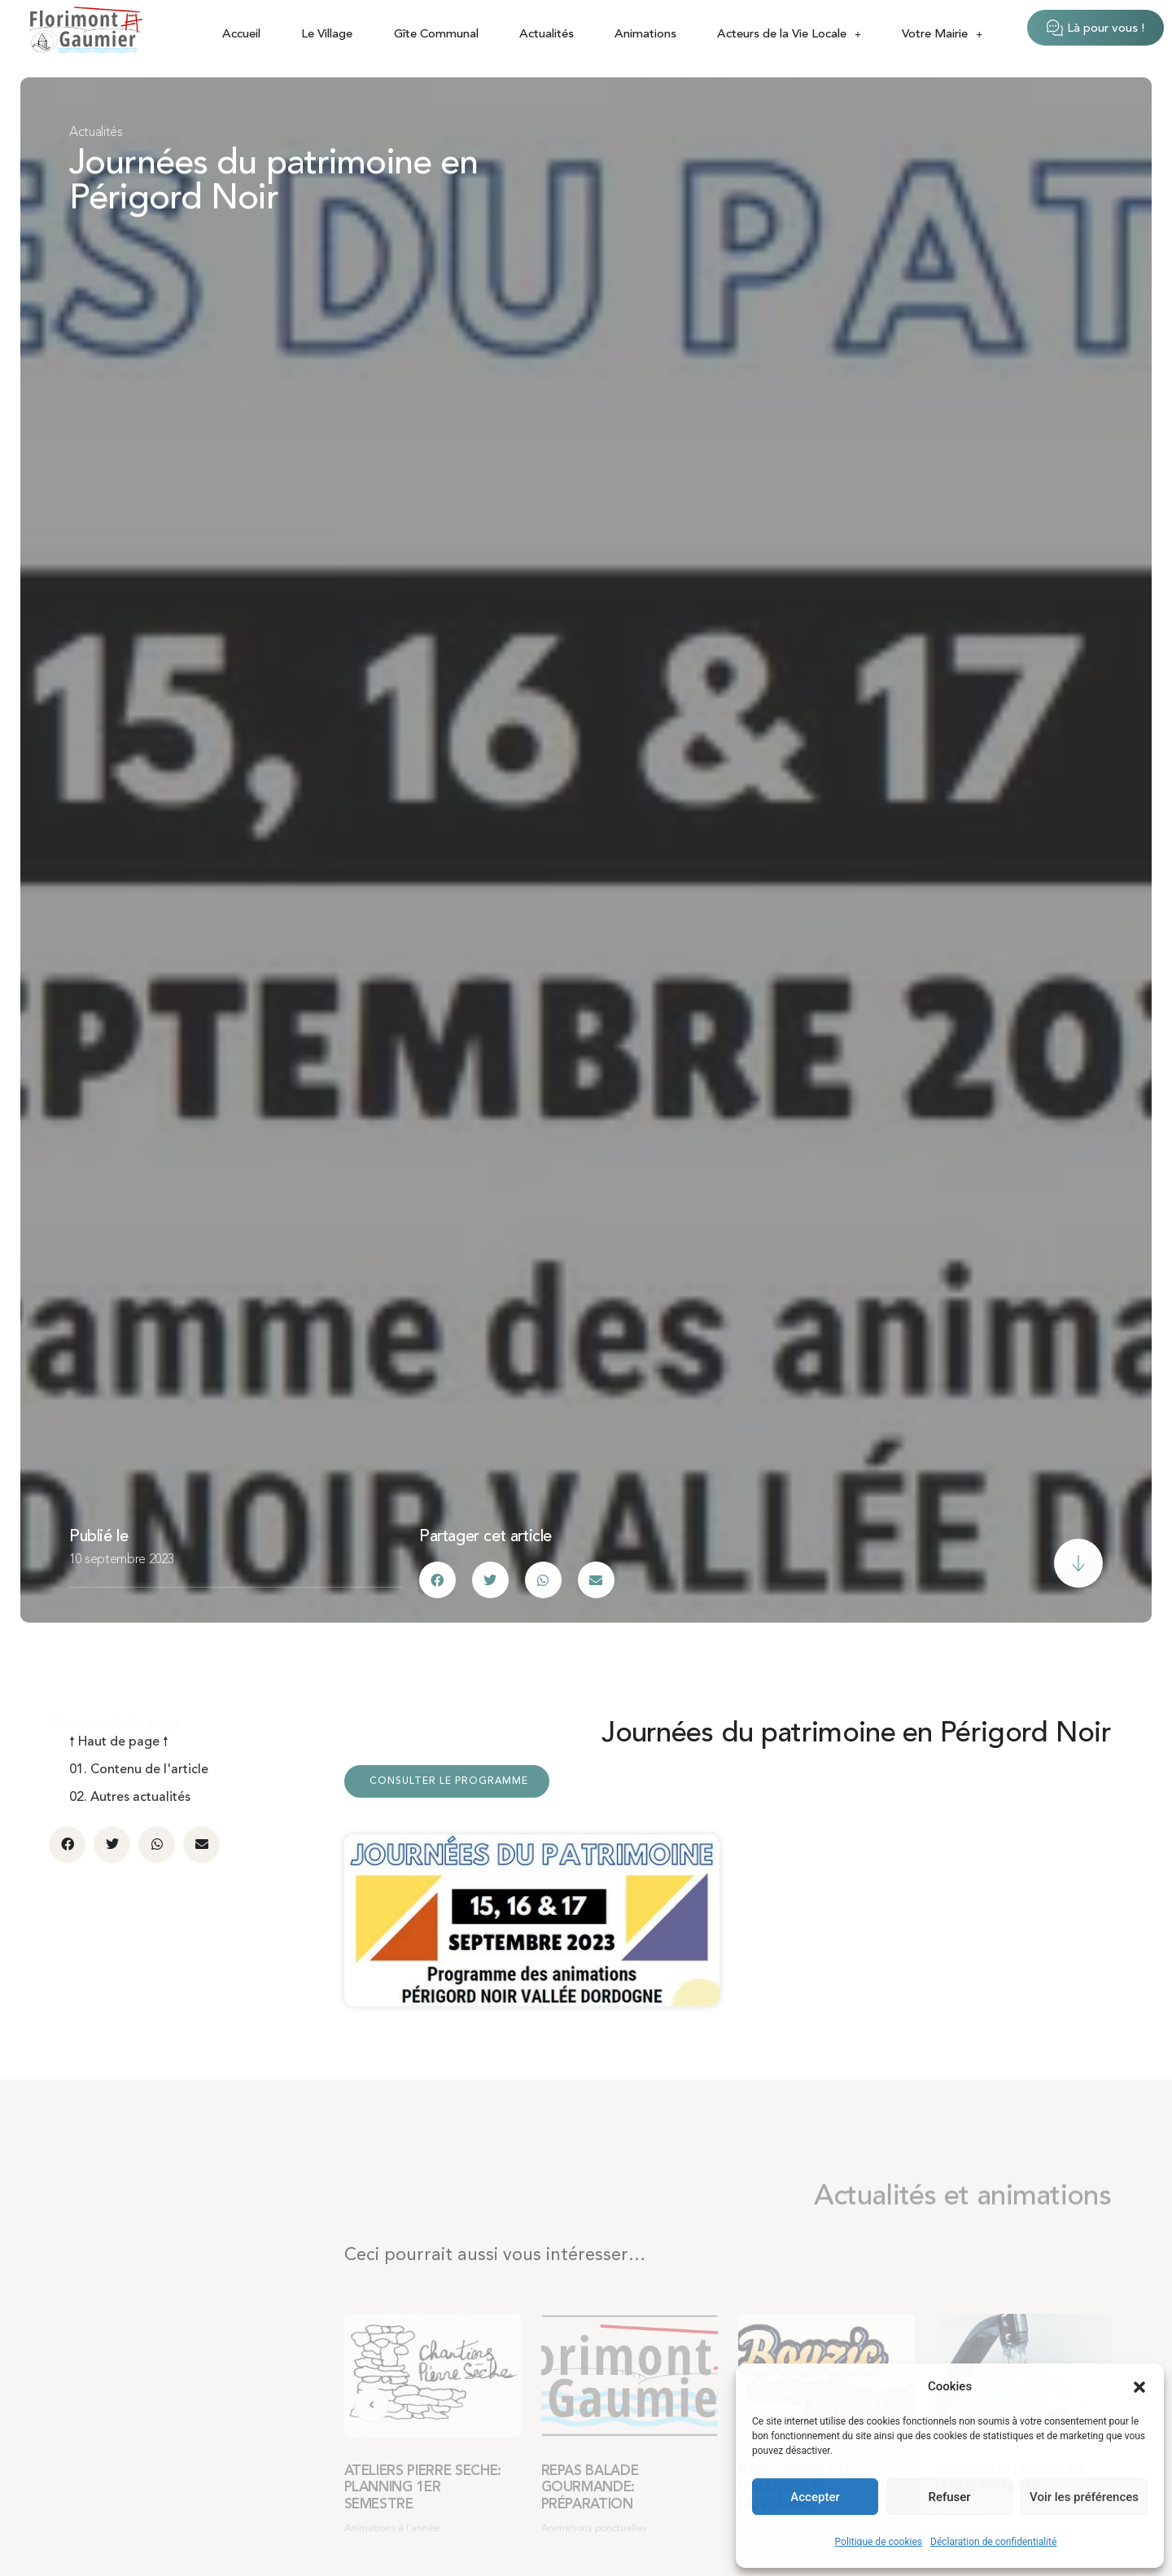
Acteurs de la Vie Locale (789, 34)
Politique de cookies (878, 2542)
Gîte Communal (436, 34)
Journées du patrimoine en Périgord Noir (273, 182)
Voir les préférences (1084, 2497)
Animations (645, 34)
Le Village (326, 34)
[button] (1139, 2387)
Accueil (241, 34)
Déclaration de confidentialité (993, 2542)
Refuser (949, 2497)
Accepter (814, 2497)
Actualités (546, 34)
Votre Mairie (942, 34)
